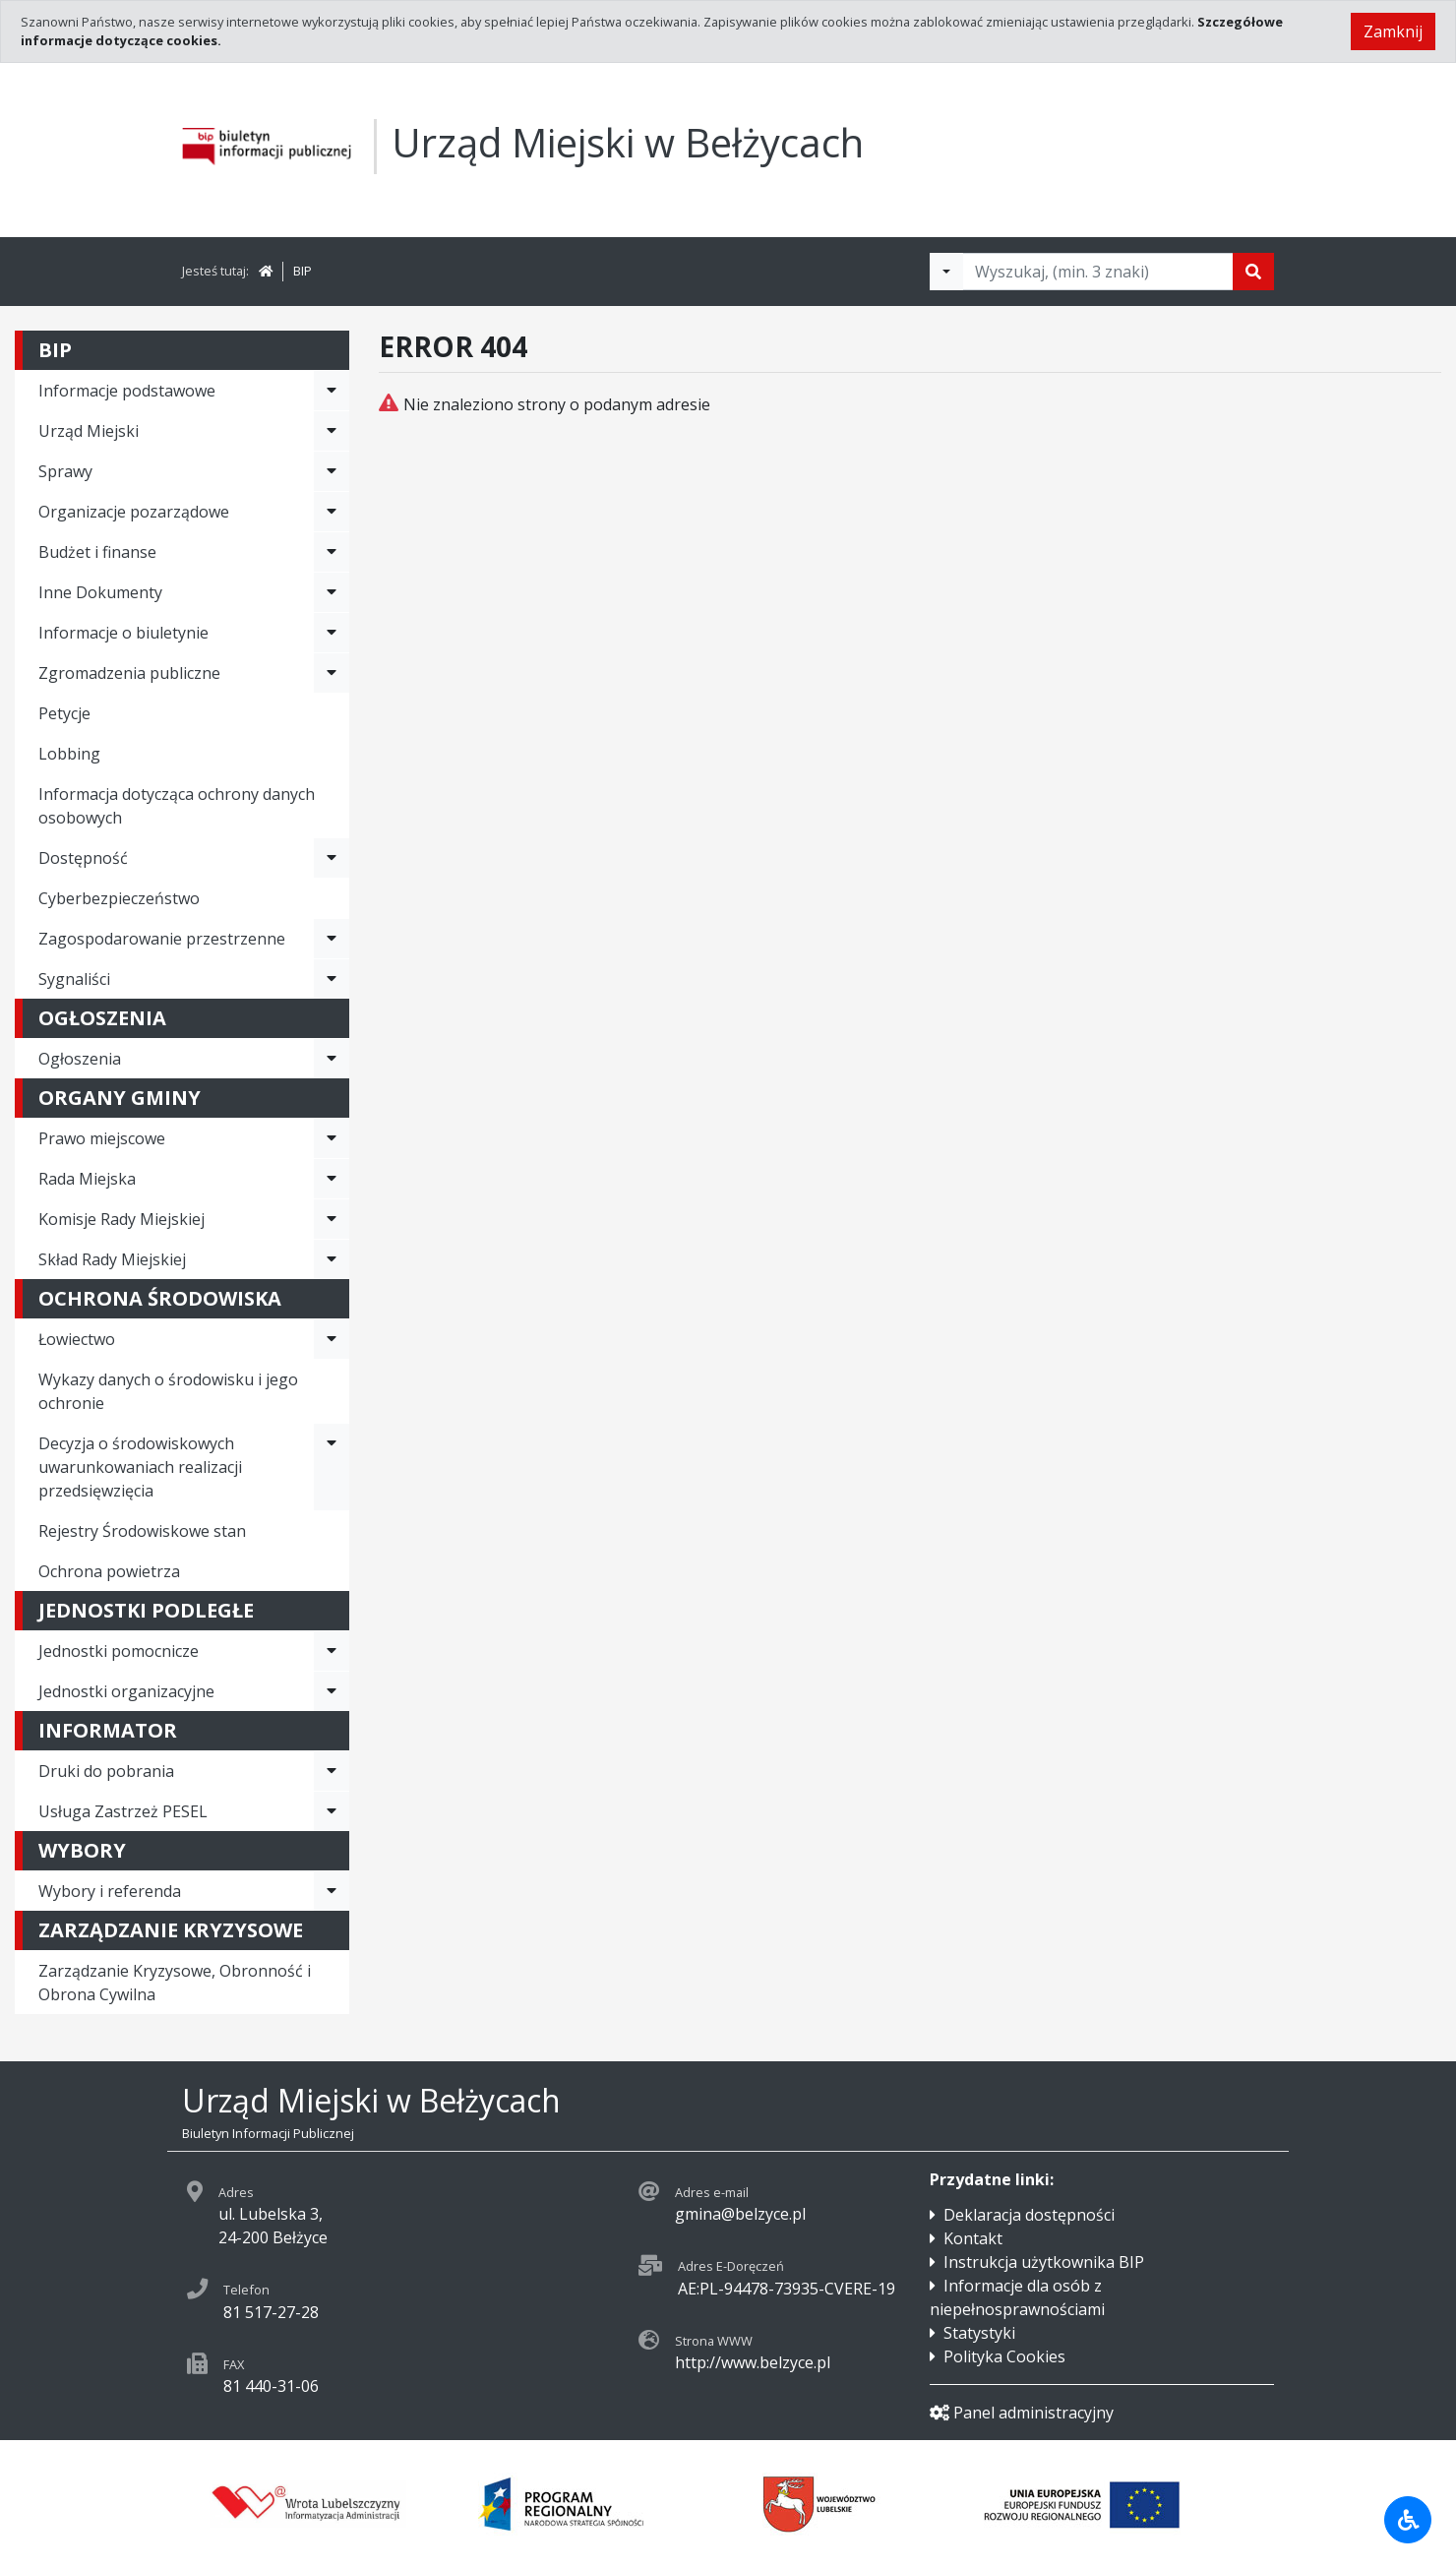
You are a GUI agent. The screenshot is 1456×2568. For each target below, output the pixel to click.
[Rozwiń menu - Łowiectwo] (331, 1339)
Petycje (64, 713)
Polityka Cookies (1004, 2356)
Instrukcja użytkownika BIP (1043, 2262)
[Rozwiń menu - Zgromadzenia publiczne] (331, 673)
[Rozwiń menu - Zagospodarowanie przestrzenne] (331, 938)
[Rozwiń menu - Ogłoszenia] (331, 1058)
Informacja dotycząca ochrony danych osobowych (176, 805)
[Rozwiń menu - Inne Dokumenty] (331, 592)
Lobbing (69, 753)
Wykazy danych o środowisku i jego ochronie (168, 1391)
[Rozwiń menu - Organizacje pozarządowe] (331, 511)
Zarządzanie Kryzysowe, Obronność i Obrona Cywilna (174, 1982)
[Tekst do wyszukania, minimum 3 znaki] (1098, 271)
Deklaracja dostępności (1029, 2215)
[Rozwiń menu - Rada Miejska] (331, 1178)
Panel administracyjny (1022, 2412)
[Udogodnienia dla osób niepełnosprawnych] (1407, 2519)
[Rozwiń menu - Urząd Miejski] (331, 431)
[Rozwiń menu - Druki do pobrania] (331, 1771)
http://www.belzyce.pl (752, 2362)
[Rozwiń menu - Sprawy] (331, 471)
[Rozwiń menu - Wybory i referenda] (331, 1891)
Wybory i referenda (109, 1891)
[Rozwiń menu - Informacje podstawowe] (331, 390)
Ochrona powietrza (109, 1571)
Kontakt (972, 2238)
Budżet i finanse (97, 552)
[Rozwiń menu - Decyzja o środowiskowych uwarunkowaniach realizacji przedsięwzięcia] (331, 1467)
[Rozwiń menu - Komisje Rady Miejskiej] (331, 1219)
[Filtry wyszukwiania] (946, 271)
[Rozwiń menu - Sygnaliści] (331, 979)
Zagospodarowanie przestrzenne (161, 938)
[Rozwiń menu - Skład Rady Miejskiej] (331, 1259)
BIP (302, 270)
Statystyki (979, 2333)
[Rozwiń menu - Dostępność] (331, 858)
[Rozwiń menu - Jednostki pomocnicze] (331, 1651)
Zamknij (1393, 31)
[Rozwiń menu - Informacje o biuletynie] (331, 632)
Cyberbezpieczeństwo (119, 898)
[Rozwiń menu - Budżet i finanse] (331, 552)
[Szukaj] (1253, 271)
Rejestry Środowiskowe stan (142, 1531)
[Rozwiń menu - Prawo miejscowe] (331, 1138)
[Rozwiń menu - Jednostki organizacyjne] (331, 1691)
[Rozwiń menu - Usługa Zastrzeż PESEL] (331, 1811)
